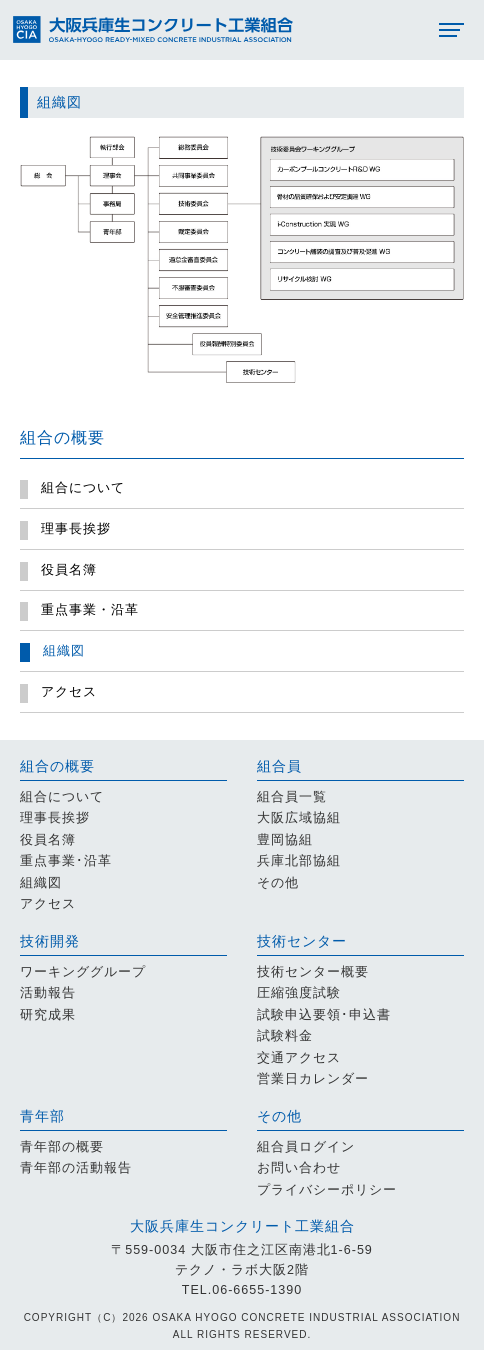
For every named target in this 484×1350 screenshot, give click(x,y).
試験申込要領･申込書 (324, 1015)
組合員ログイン (306, 1147)
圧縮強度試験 (299, 993)
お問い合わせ (299, 1168)
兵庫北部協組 (299, 861)
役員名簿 (48, 840)
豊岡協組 (285, 840)
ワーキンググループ (83, 972)
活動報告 (48, 993)
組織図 (41, 883)
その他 (278, 883)
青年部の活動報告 (76, 1168)
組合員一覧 (292, 797)
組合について (62, 797)
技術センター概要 (313, 972)
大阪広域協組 (299, 818)
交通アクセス (299, 1058)
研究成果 (48, 1015)
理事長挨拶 (55, 818)
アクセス (48, 904)
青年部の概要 (62, 1147)
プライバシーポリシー (327, 1190)
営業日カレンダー (313, 1079)
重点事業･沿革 (66, 861)
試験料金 (285, 1036)
